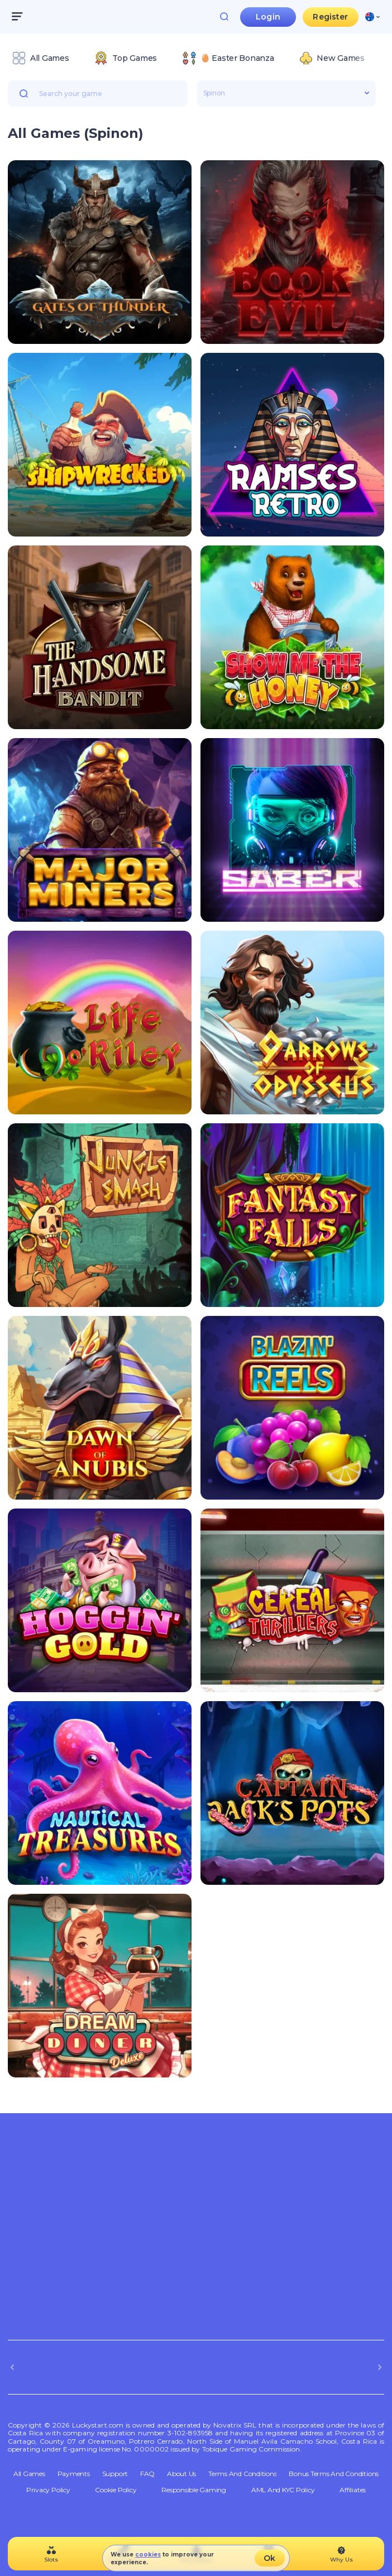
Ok (269, 2558)
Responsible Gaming (193, 2490)
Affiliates (353, 2490)
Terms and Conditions (242, 2474)
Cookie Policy (115, 2490)
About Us (181, 2474)
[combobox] (372, 16)
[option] (40, 58)
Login (268, 17)
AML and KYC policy (283, 2490)
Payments (74, 2474)
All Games (29, 2474)
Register (330, 17)
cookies (148, 2554)
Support (115, 2474)
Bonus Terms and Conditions (334, 2474)
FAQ (147, 2474)
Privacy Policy (48, 2490)
